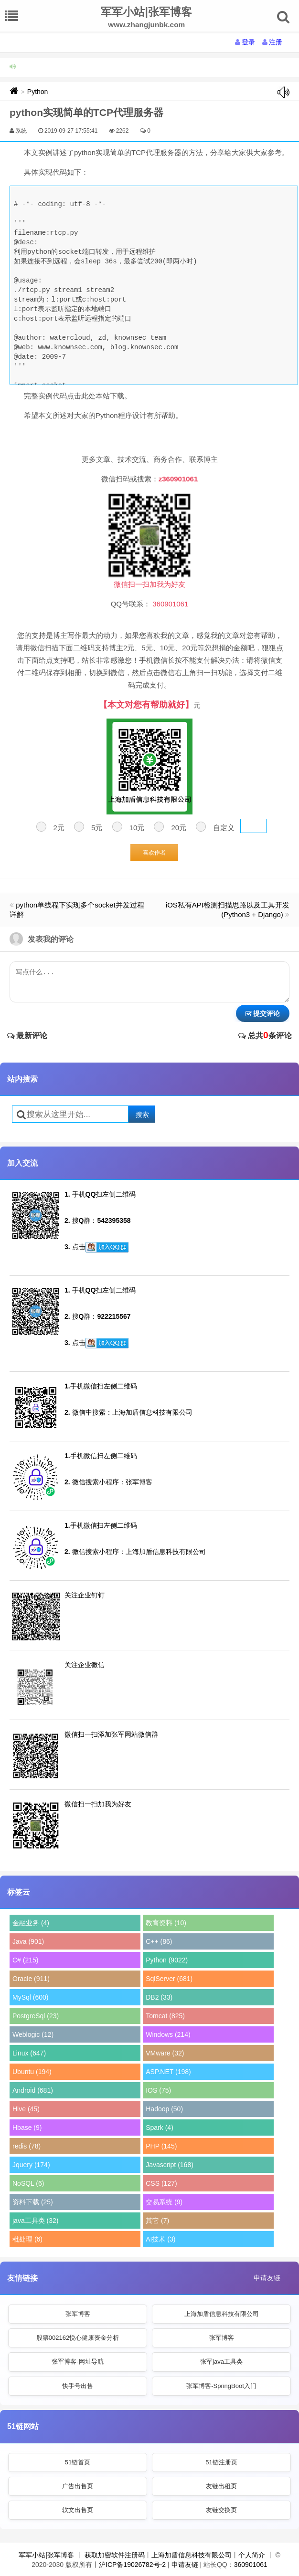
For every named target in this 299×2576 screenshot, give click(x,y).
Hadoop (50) (164, 2109)
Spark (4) (159, 2127)
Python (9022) (167, 1960)
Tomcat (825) (165, 2016)
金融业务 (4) (30, 1923)
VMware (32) (165, 2053)
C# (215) (25, 1960)
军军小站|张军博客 (46, 2555)
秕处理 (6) (27, 2239)
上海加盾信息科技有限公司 (221, 2313)
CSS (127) (161, 2183)
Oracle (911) (31, 1978)
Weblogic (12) (32, 2034)
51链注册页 (221, 2462)
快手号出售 (77, 2385)
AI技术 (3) (160, 2239)
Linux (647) (29, 2053)
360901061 (250, 2564)
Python (37, 91)
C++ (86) (159, 1941)
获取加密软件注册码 (115, 2555)
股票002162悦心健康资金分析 (77, 2337)
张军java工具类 (221, 2361)
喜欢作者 (154, 852)
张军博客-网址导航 (77, 2361)
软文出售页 (77, 2509)
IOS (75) (158, 2090)
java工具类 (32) (35, 2220)
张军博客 (77, 2313)
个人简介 (251, 2555)
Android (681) (32, 2090)
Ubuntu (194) (32, 2071)
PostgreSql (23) (35, 2016)
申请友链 (267, 2278)
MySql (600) (30, 1997)
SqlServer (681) (169, 1978)
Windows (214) (168, 2034)
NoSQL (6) (28, 2183)
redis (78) (26, 2146)
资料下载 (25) (32, 2202)
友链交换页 (221, 2509)
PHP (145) (161, 2146)
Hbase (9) (27, 2127)
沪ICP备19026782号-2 (132, 2564)
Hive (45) (26, 2109)
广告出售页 (77, 2486)
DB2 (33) (159, 1997)
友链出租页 (221, 2486)
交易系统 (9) (164, 2202)
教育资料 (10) (166, 1923)
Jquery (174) (31, 2165)
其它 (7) (157, 2220)
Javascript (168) (169, 2165)
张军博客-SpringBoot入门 (221, 2385)
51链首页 (77, 2462)
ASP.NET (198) (168, 2071)
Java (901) (28, 1941)
